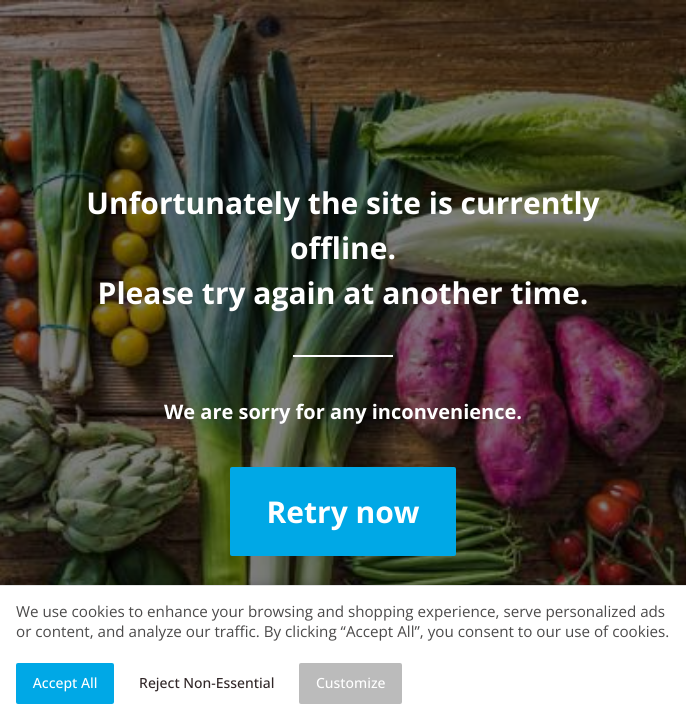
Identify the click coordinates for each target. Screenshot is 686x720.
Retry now (342, 511)
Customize (351, 683)
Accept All (65, 683)
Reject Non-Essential (206, 683)
